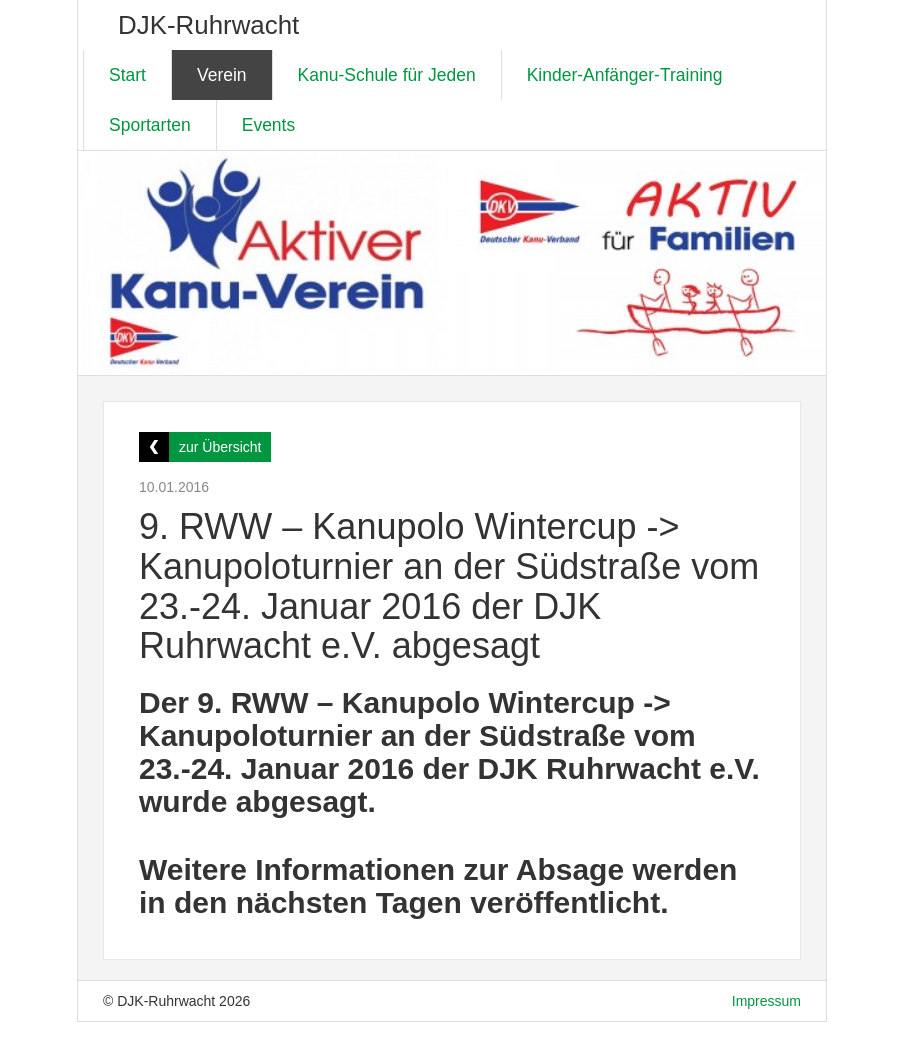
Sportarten (150, 125)
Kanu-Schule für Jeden (387, 75)
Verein (222, 75)
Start (127, 75)
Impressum (766, 1001)
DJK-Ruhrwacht (208, 25)
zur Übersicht (220, 447)
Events (269, 125)
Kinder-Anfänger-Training (625, 75)
